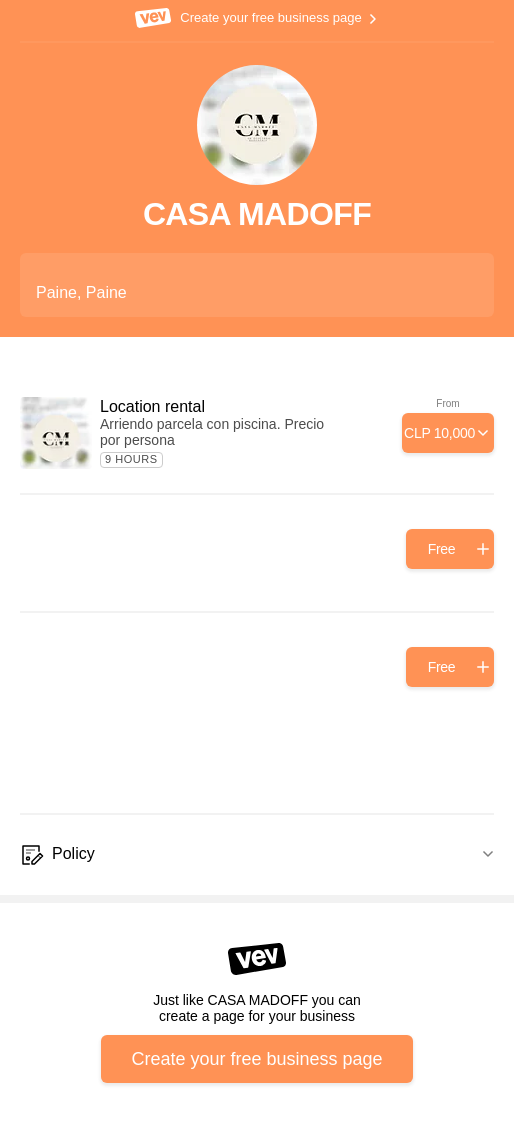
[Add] (448, 433)
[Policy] (257, 855)
